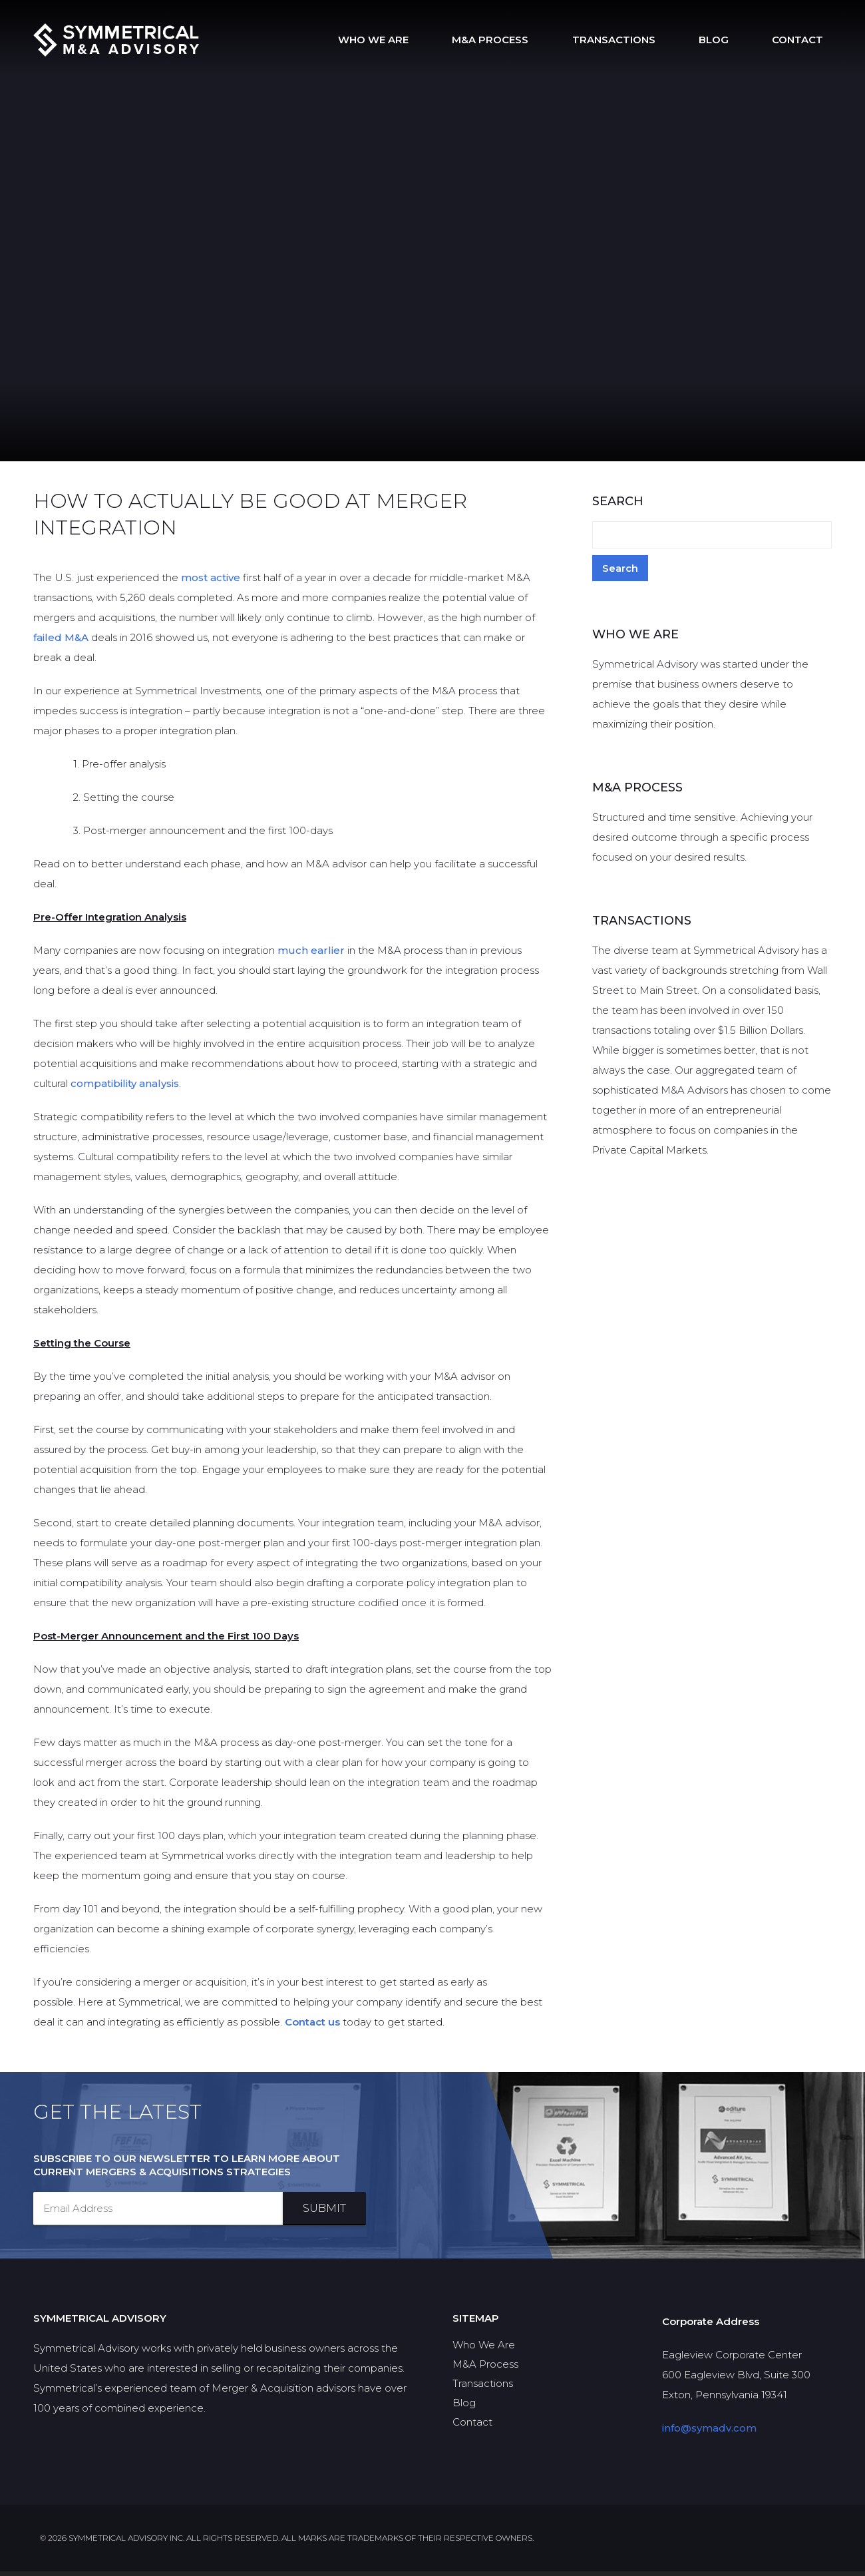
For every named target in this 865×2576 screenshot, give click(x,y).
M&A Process (549, 39)
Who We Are (449, 39)
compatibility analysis (125, 1088)
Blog (739, 39)
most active (210, 582)
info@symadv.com (709, 2432)
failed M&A (60, 642)
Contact (806, 39)
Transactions (655, 39)
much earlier (311, 955)
